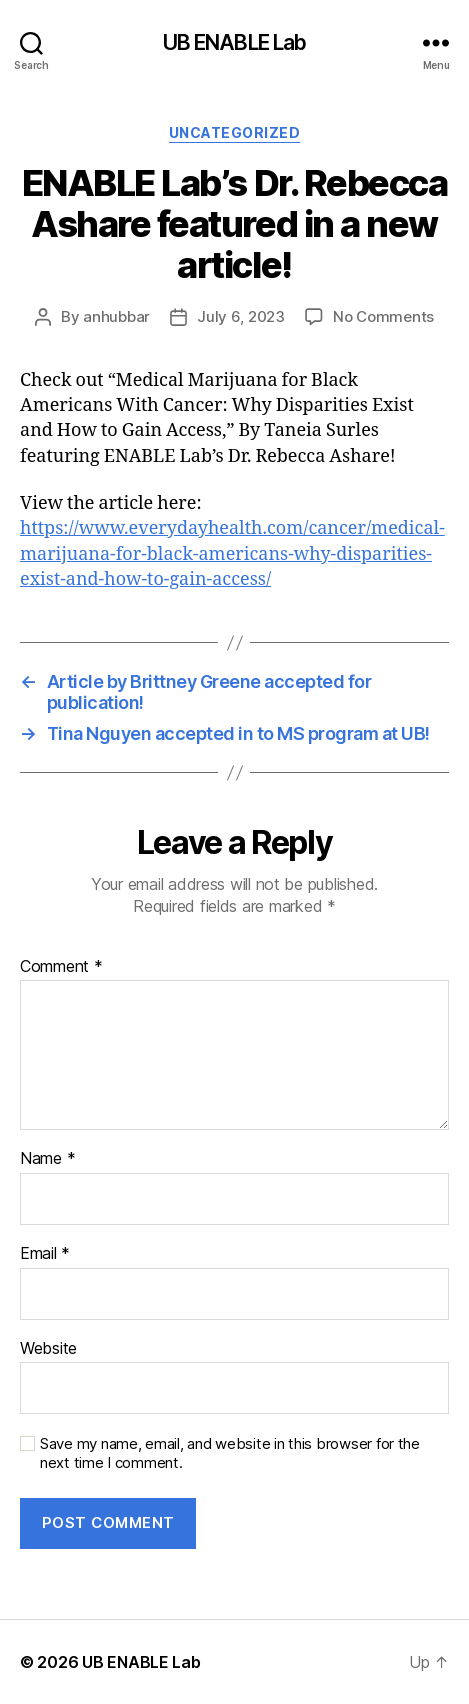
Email (45, 1254)
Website (48, 1349)
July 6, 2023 (241, 316)
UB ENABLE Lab (235, 42)
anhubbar (116, 316)
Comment (61, 967)
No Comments (383, 316)
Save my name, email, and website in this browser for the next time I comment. (230, 1453)
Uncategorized (235, 132)
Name (47, 1159)
